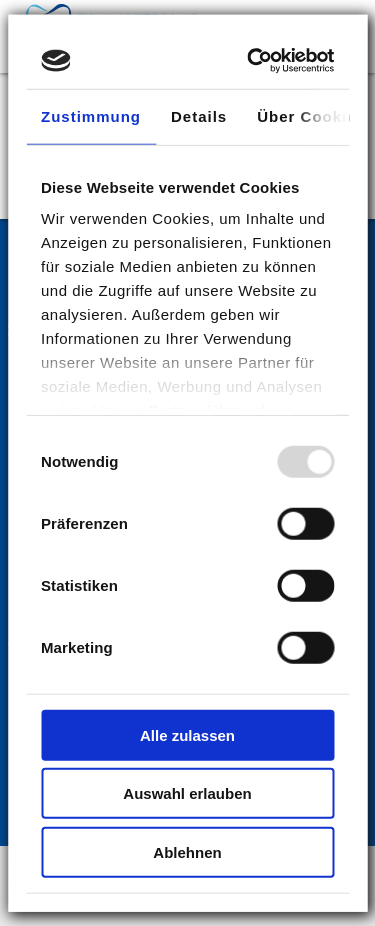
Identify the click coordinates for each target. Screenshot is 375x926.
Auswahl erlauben (187, 793)
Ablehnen (187, 851)
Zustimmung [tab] (91, 115)
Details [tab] (199, 115)
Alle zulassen (187, 734)
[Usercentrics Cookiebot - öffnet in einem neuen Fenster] (254, 61)
